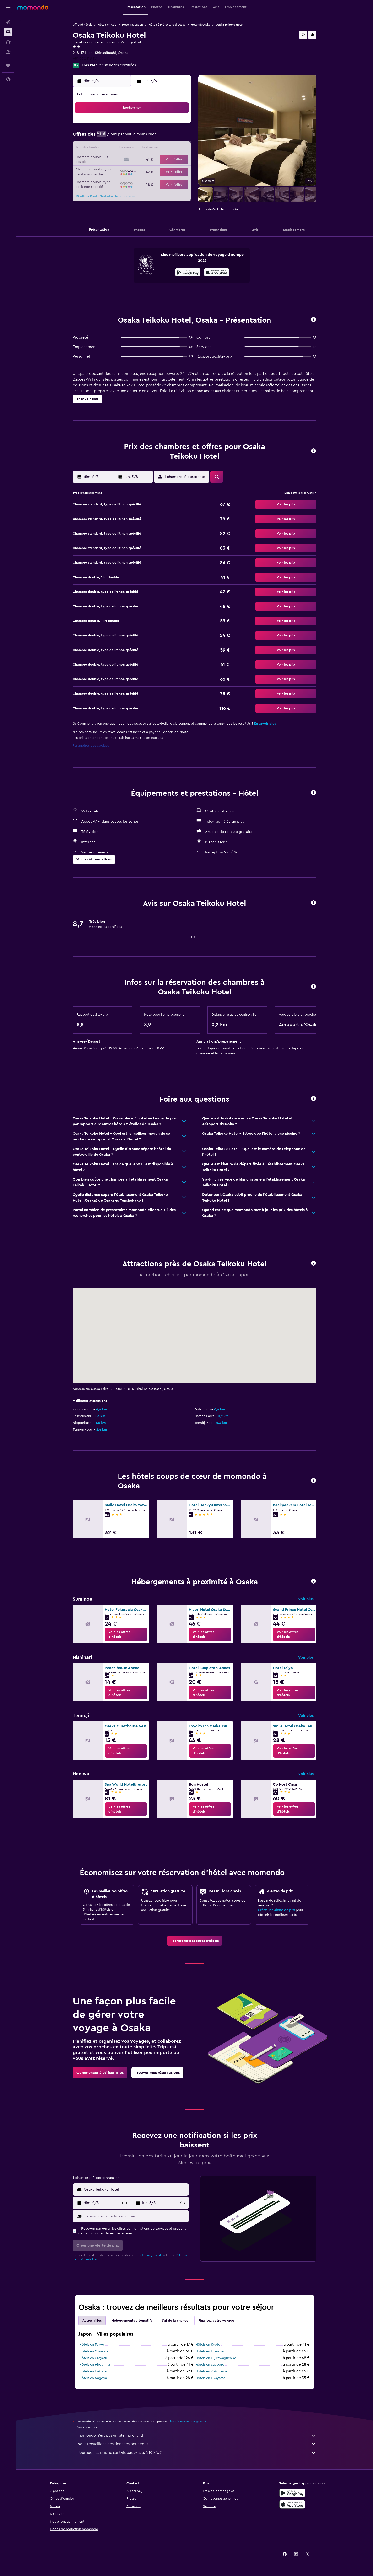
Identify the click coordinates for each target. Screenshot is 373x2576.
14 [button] (155, 148)
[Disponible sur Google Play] (187, 273)
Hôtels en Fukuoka (210, 2351)
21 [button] (155, 160)
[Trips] (8, 65)
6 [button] (144, 137)
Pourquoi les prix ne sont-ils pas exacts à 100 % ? (197, 2452)
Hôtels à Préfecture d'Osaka (167, 24)
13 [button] (144, 148)
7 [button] (156, 137)
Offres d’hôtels (82, 24)
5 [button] (133, 137)
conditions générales (150, 2255)
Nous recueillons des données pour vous (197, 2444)
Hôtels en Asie (107, 24)
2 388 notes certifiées (117, 65)
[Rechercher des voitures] (8, 42)
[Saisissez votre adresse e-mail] (135, 2216)
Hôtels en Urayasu (93, 2358)
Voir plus (306, 1599)
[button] (8, 7)
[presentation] (216, 272)
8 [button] (167, 137)
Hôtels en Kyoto (208, 2344)
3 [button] (110, 137)
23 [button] (178, 160)
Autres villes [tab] (92, 2320)
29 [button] (167, 171)
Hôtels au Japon (132, 24)
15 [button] (167, 148)
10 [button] (110, 148)
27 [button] (144, 171)
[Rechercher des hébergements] (8, 32)
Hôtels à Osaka (200, 24)
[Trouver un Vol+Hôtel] (8, 52)
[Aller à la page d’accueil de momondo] (32, 7)
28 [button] (155, 171)
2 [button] (179, 125)
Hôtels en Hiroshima (95, 2364)
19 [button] (133, 160)
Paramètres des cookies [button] (91, 745)
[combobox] (135, 2189)
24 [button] (110, 171)
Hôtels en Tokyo (92, 2344)
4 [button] (121, 137)
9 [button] (179, 137)
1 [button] (167, 125)
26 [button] (132, 171)
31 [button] (110, 183)
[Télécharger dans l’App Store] (216, 273)
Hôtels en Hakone (93, 2371)
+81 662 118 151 (85, 58)
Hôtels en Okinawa (94, 2351)
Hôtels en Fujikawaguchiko (216, 2358)
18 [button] (121, 160)
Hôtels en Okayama (210, 2378)
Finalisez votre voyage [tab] (216, 2320)
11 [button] (121, 148)
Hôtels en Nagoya (93, 2378)
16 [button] (178, 148)
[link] (126, 1634)
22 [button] (167, 160)
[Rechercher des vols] (8, 22)
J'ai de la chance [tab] (175, 2320)
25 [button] (121, 171)
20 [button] (144, 160)
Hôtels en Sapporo (210, 2364)
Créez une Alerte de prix (276, 1910)
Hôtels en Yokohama (211, 2371)
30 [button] (178, 171)
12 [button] (133, 148)
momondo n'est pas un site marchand (197, 2435)
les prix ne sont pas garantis (188, 2421)
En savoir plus (265, 723)
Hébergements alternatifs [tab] (132, 2320)
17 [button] (109, 160)
